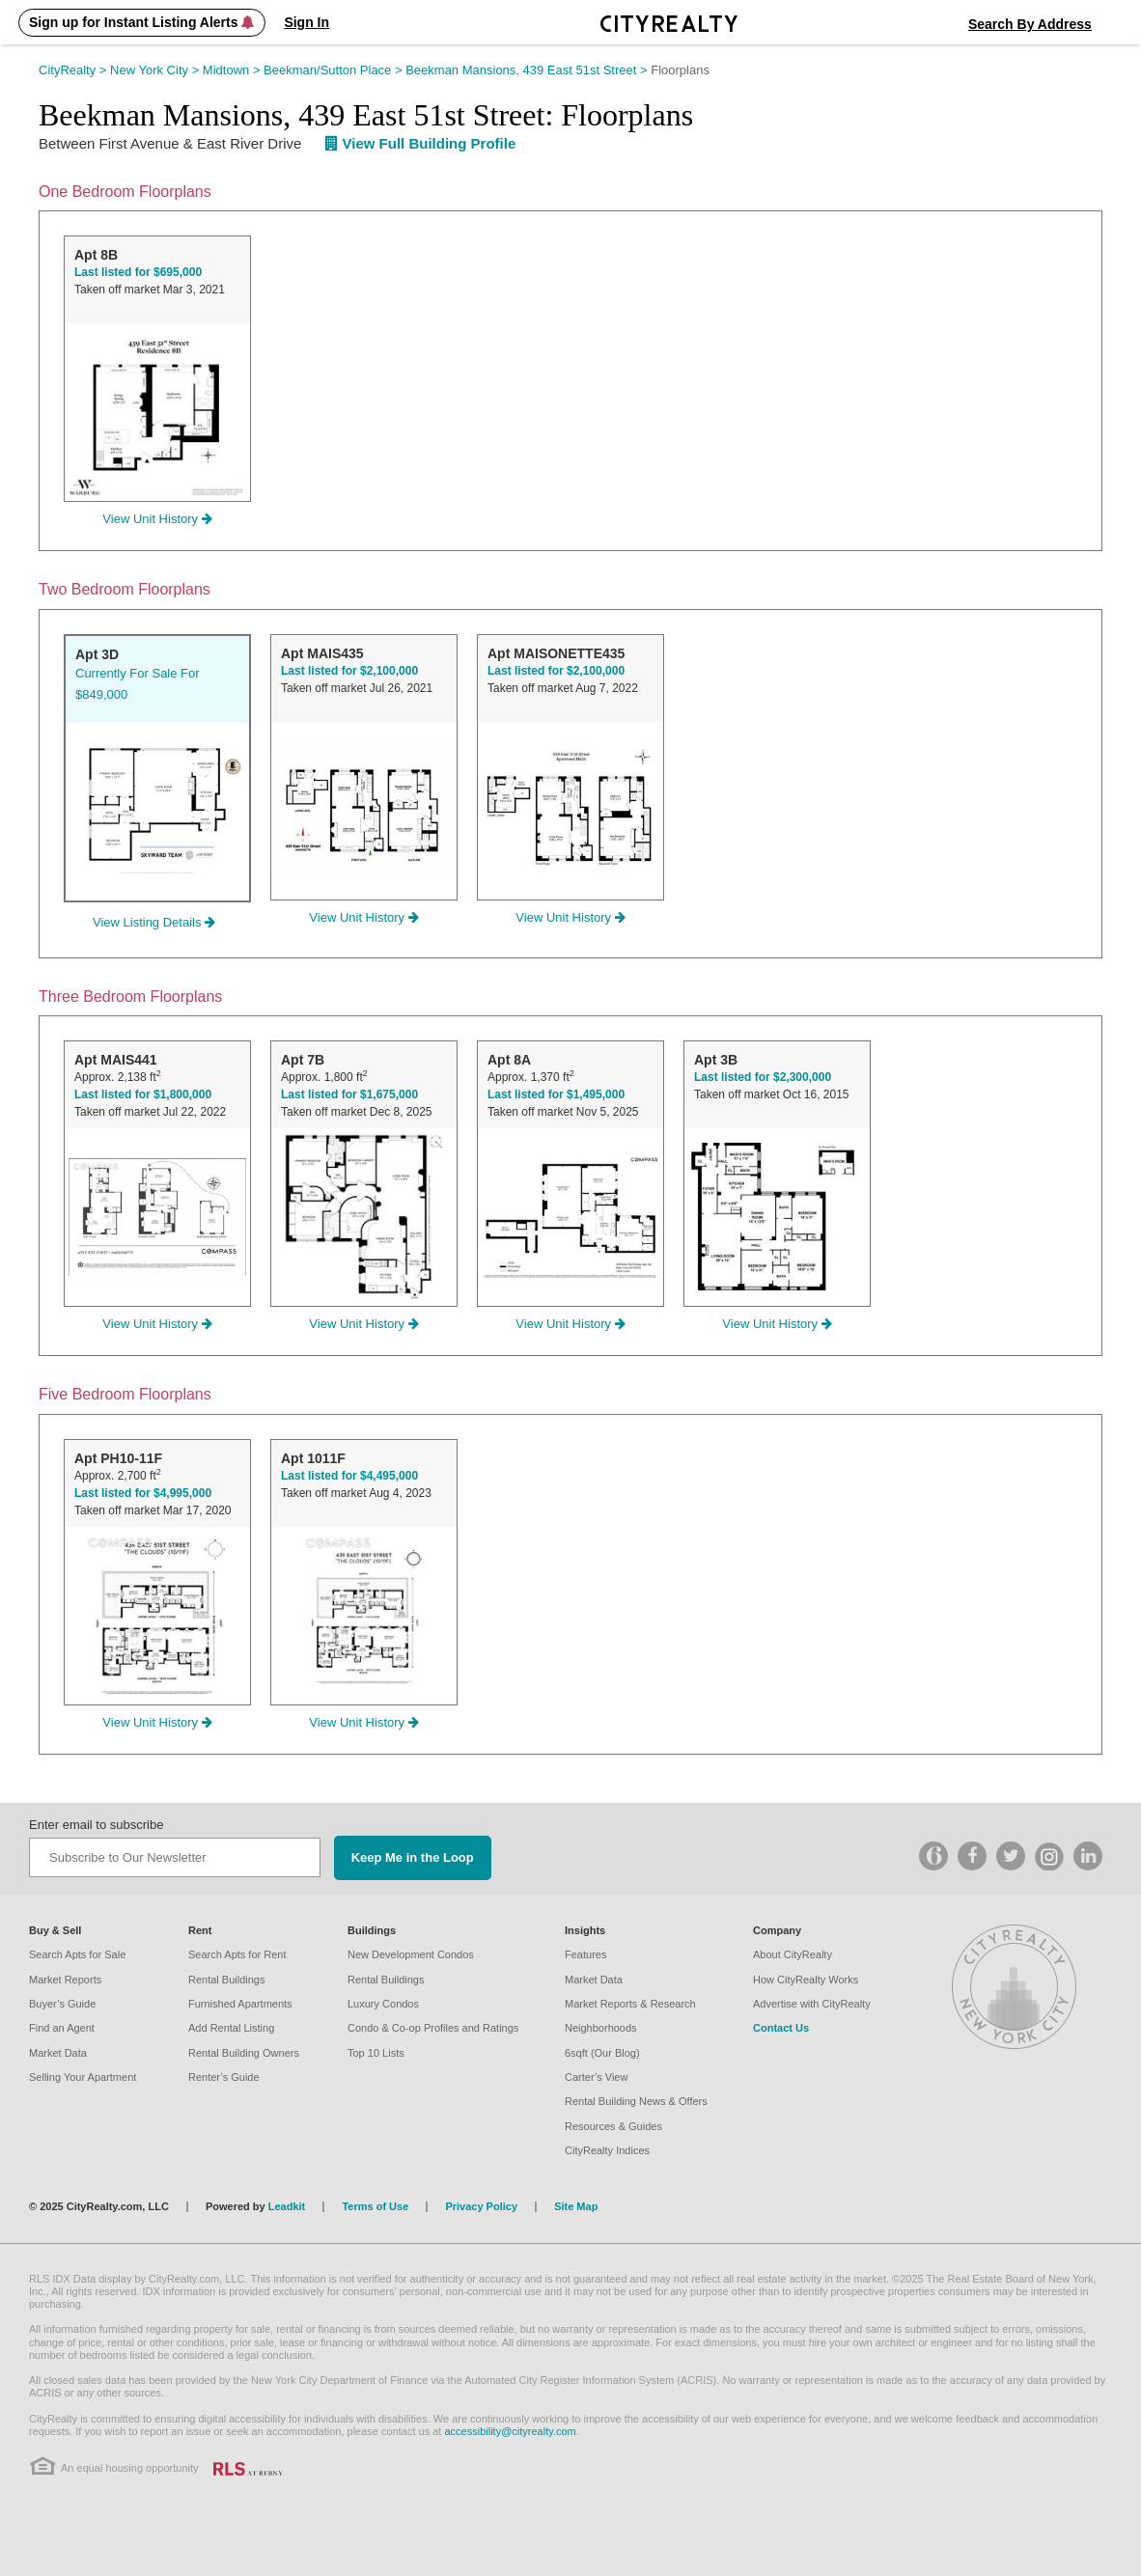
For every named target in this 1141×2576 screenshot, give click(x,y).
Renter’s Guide (224, 2077)
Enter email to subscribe (96, 1824)
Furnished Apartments (240, 2003)
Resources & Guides (613, 2126)
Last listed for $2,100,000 (349, 671)
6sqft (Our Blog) (602, 2053)
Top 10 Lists (376, 2053)
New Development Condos (411, 1954)
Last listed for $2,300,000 (762, 1077)
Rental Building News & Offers (636, 2101)
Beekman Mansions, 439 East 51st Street (528, 70)
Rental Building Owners (243, 2053)
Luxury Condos (383, 2003)
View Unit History (156, 519)
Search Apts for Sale (77, 1954)
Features (585, 1954)
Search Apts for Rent (237, 1954)
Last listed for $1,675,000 (349, 1094)
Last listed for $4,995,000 (142, 1493)
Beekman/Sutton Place (334, 70)
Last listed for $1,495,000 (556, 1094)
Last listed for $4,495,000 (349, 1475)
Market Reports (65, 1979)
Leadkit (287, 2206)
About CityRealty (792, 1954)
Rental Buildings (226, 1979)
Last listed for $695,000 (138, 272)
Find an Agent (62, 2028)
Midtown (233, 70)
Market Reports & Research (630, 2003)
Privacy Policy (481, 2206)
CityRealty (74, 70)
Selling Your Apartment (82, 2077)
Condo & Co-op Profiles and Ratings (433, 2028)
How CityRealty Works (805, 1979)
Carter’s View (596, 2077)
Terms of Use (375, 2206)
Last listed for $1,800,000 (142, 1094)
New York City (156, 70)
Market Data (58, 2053)
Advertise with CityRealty (812, 2003)
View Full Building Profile (420, 143)
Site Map (576, 2206)
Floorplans (680, 70)
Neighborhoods (601, 2028)
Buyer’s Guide (62, 2003)
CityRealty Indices (607, 2150)
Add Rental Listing (231, 2028)
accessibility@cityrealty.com (509, 2431)
